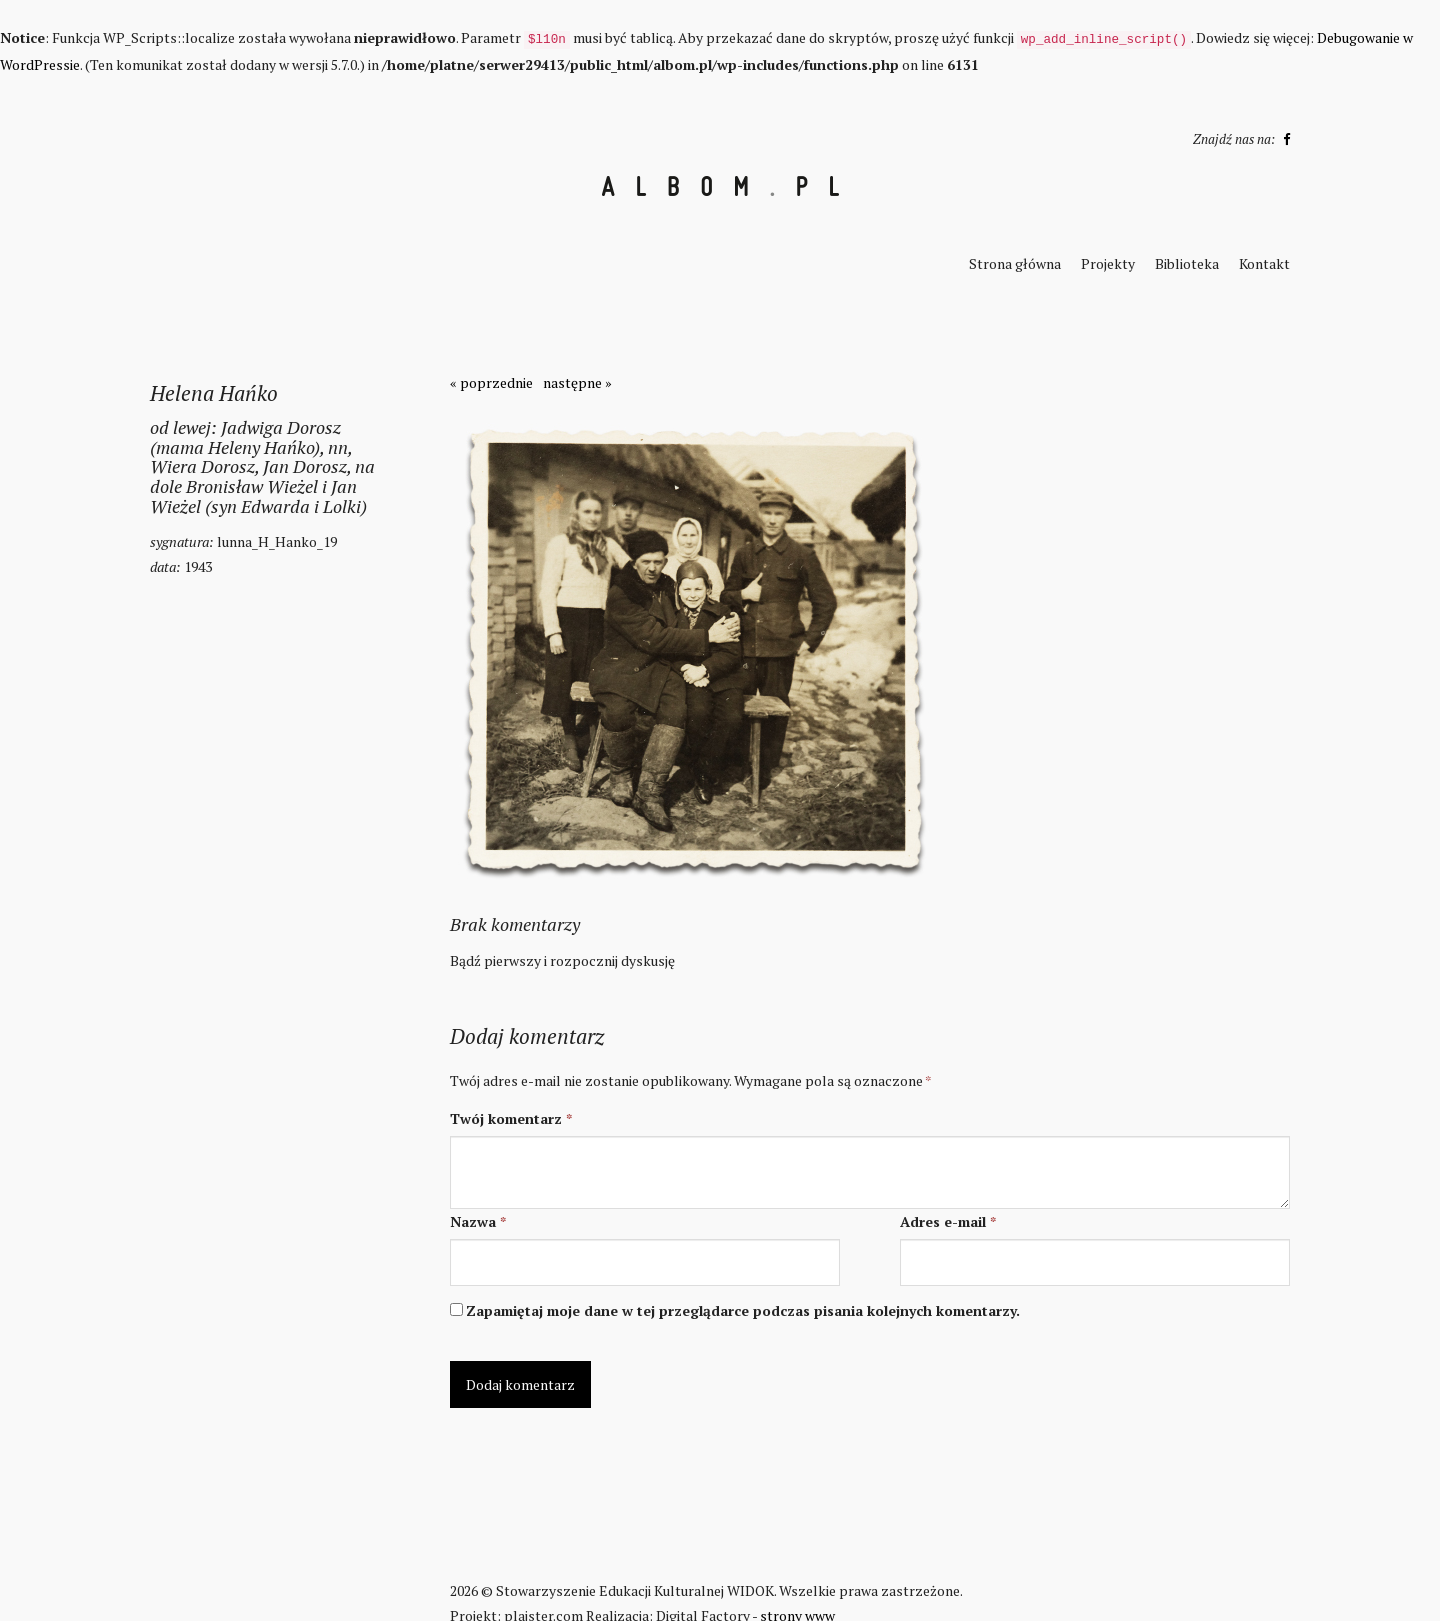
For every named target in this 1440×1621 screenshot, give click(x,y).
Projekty (1108, 263)
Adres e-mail (948, 1221)
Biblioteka (1187, 263)
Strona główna (1015, 263)
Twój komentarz (511, 1118)
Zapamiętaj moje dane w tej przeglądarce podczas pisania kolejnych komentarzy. (743, 1310)
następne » (577, 382)
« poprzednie (491, 382)
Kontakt (1264, 263)
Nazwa (478, 1221)
